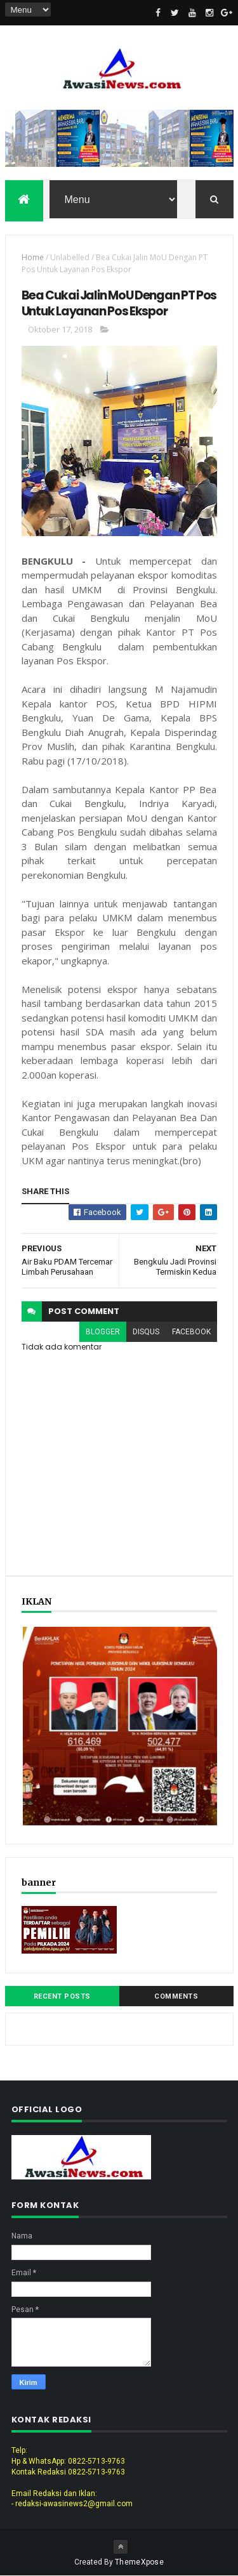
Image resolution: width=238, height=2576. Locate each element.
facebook (191, 1331)
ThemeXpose (139, 2562)
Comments (176, 1996)
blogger (103, 1331)
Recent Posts (62, 1996)
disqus (146, 1331)
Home (33, 257)
